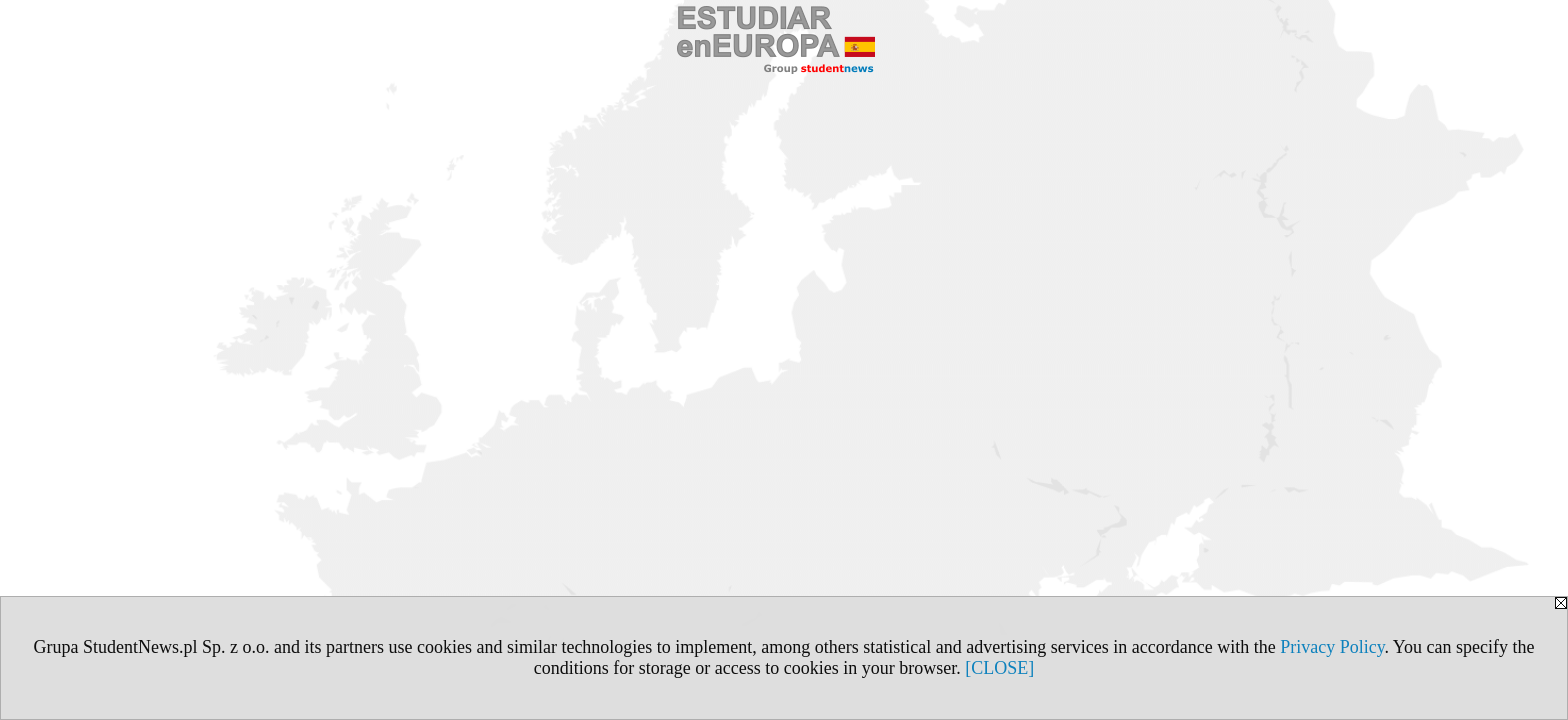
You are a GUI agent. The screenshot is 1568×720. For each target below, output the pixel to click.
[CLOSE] (999, 668)
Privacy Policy (1332, 647)
